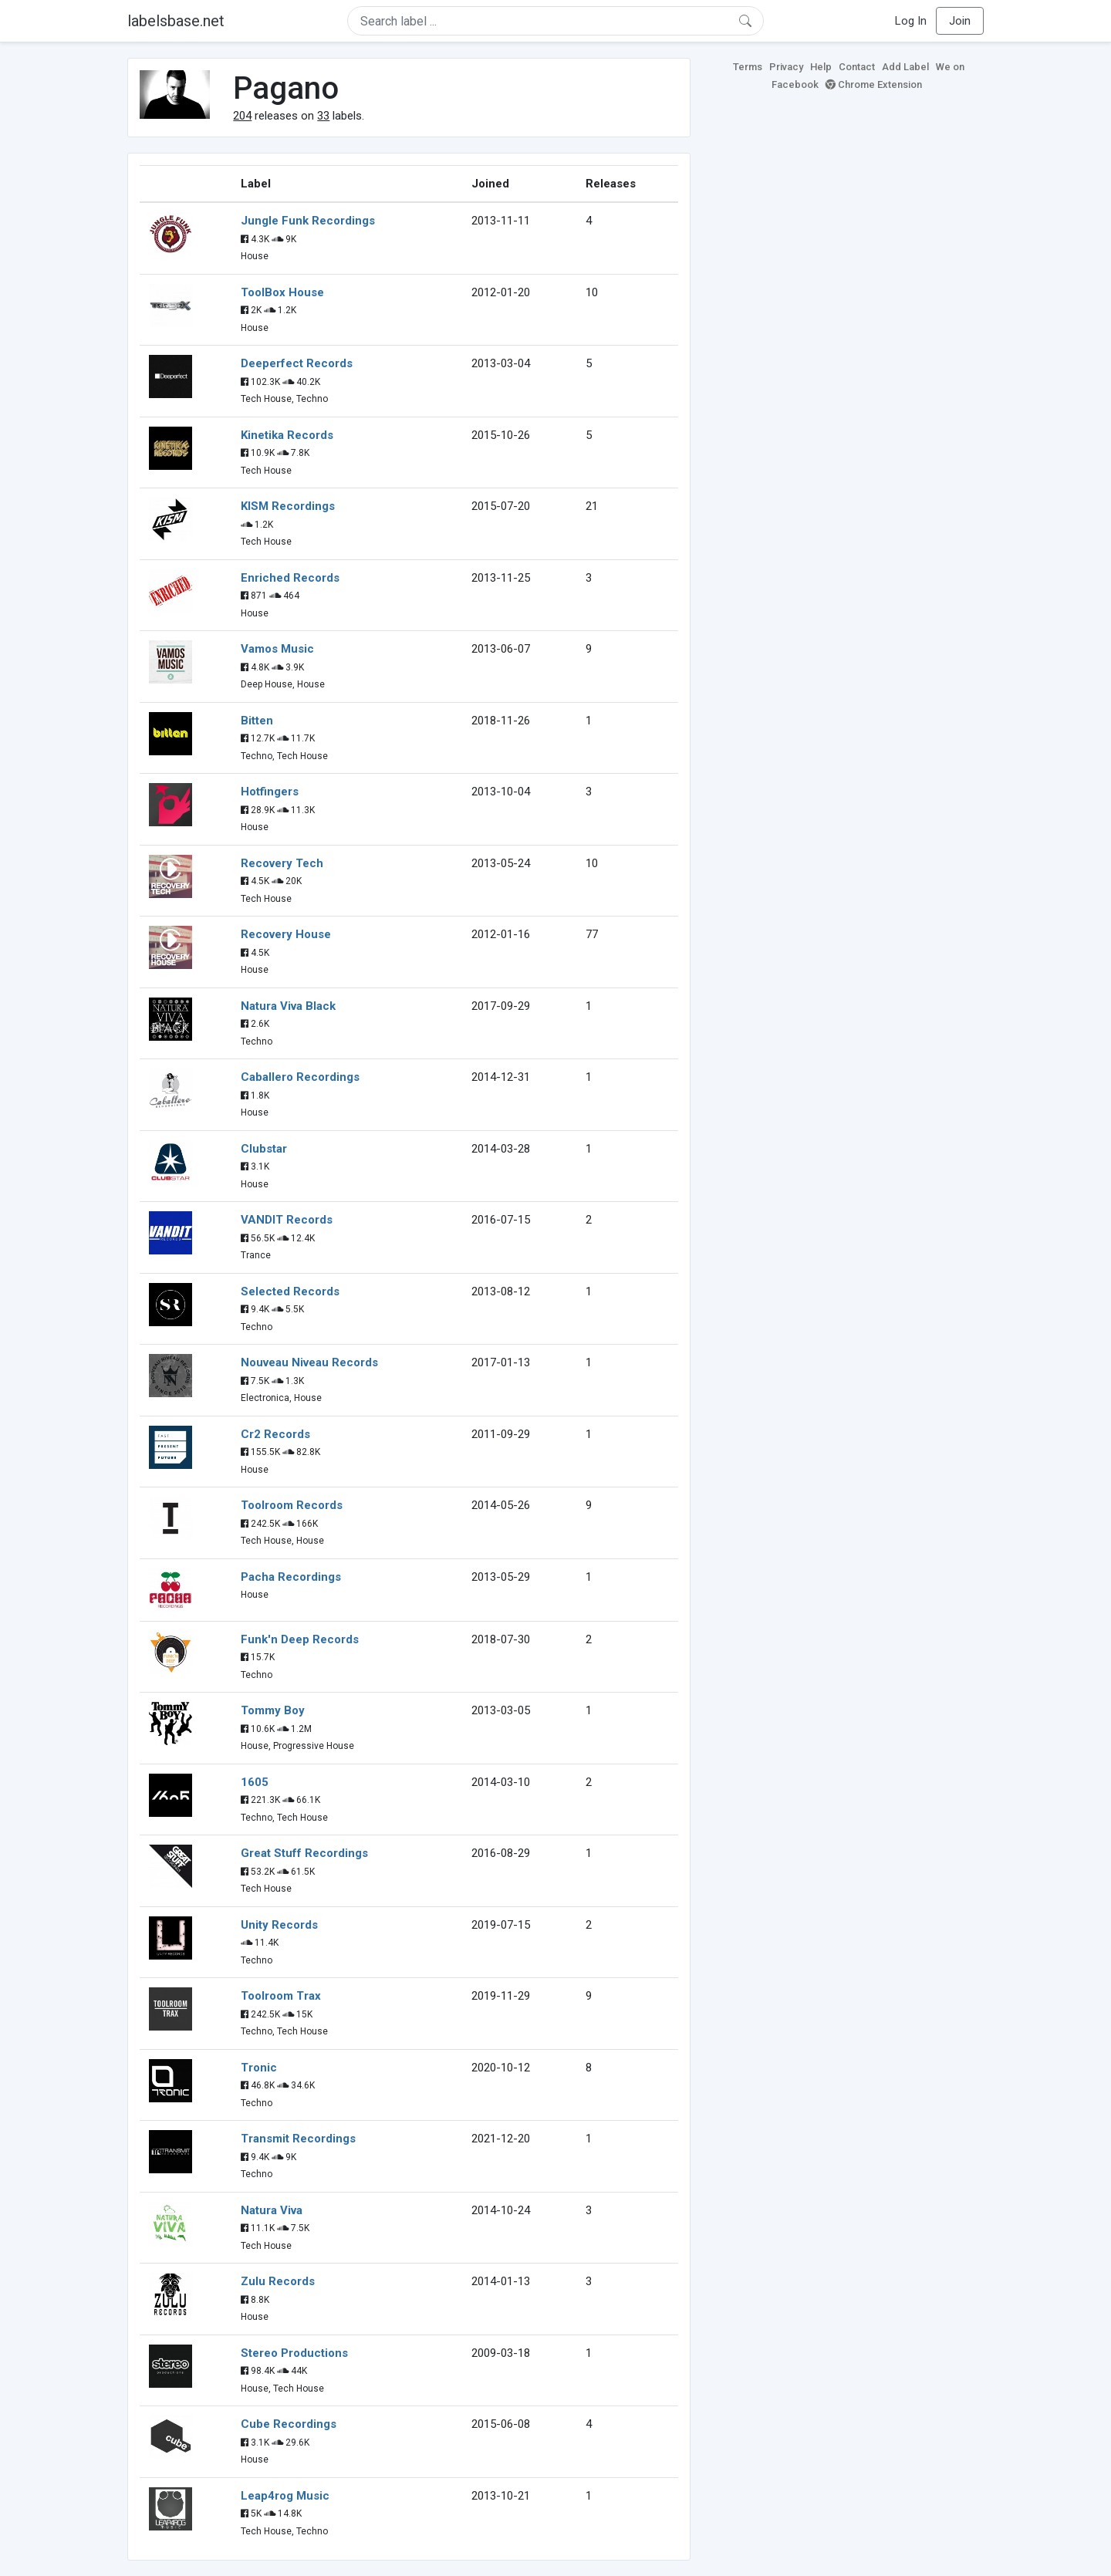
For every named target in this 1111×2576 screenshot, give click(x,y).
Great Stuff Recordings (304, 1853)
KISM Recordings (288, 506)
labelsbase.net (176, 21)
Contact (857, 67)
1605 (254, 1782)
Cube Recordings (288, 2424)
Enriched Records (290, 578)
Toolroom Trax (281, 1996)
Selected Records (290, 1291)
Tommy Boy (273, 1710)
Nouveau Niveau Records (309, 1362)
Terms (747, 67)
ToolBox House (282, 292)
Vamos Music (277, 649)
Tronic (259, 2068)
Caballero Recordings (300, 1077)
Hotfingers (270, 791)
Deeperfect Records (297, 363)
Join (960, 21)
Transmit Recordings (298, 2139)
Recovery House (286, 934)
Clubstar (264, 1149)
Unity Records (279, 1925)
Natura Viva (271, 2210)
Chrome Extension (874, 84)
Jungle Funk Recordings (308, 221)
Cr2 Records (275, 1434)
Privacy (786, 67)
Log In (911, 21)
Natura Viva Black (288, 1006)
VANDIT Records (287, 1220)
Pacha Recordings (291, 1577)
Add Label (905, 67)
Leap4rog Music (285, 2496)
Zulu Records (278, 2281)
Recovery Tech (282, 863)
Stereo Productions (294, 2353)
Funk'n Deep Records (300, 1639)
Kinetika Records (287, 435)
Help (821, 67)
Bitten (257, 721)
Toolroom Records (292, 1505)
